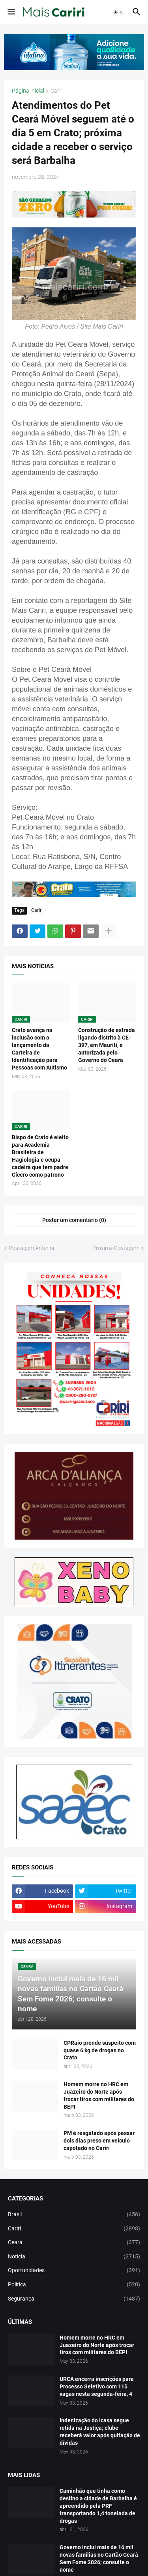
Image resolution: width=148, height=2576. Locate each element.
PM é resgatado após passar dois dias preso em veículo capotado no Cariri (99, 2140)
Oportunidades (74, 2271)
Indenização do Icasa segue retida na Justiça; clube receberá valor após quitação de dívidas (100, 2431)
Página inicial (28, 91)
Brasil (74, 2215)
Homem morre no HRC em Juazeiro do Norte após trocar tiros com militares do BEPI (99, 2095)
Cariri (57, 91)
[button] (11, 12)
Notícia (74, 2257)
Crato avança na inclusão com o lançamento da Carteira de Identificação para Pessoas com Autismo (39, 1048)
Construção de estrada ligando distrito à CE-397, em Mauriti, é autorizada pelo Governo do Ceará (106, 1045)
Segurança (74, 2299)
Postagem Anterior (32, 1248)
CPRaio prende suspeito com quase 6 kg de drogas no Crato (100, 2050)
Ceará (74, 2243)
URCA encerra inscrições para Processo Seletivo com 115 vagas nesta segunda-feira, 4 (97, 2386)
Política (74, 2285)
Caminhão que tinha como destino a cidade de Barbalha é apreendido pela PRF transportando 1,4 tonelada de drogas (98, 2506)
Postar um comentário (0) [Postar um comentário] (74, 1220)
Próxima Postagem (115, 1248)
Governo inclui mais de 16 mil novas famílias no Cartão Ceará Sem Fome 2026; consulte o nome (99, 2558)
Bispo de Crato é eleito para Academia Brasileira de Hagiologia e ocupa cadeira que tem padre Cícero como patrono (40, 1155)
